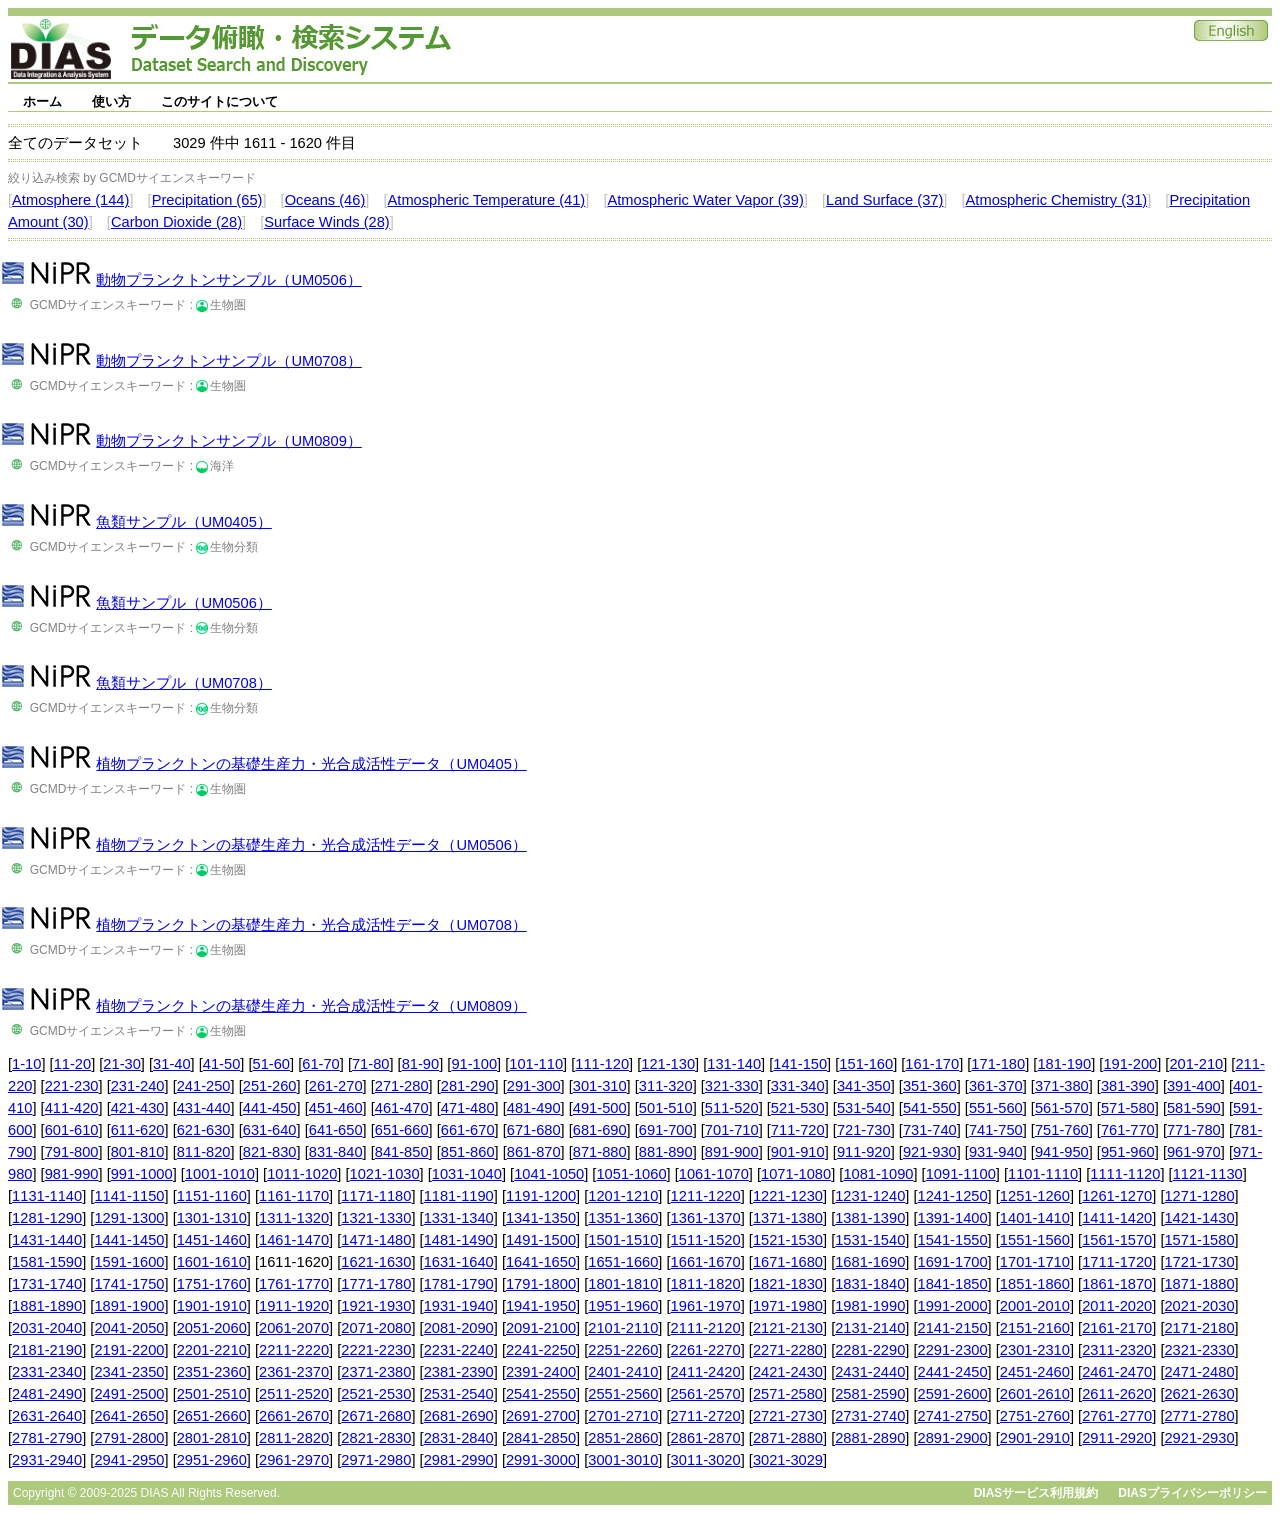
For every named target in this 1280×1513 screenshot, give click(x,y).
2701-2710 (623, 1416)
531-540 (864, 1108)
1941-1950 (541, 1306)
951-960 (1128, 1152)
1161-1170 (294, 1196)
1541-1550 (953, 1240)
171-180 (998, 1064)
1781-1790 (459, 1284)
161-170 (932, 1064)
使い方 (111, 101)
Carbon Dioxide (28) (176, 222)
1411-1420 (1117, 1218)
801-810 (138, 1152)
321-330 (732, 1086)
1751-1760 (212, 1284)
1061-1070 (714, 1174)
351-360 (930, 1086)
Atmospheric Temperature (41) (487, 200)
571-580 (1128, 1108)
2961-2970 (294, 1460)
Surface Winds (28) (326, 222)
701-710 (732, 1130)
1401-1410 (1035, 1218)
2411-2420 (706, 1372)
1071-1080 (796, 1174)
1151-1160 (212, 1196)
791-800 (72, 1152)
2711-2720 (706, 1416)
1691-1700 (953, 1262)
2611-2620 (1117, 1394)
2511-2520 (294, 1394)
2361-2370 (294, 1372)
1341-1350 (541, 1218)
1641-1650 (541, 1262)
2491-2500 (129, 1394)
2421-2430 (788, 1372)
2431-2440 (870, 1372)
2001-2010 (1035, 1306)
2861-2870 (706, 1438)
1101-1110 (1043, 1174)
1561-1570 (1117, 1240)
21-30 (122, 1064)
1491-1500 (541, 1240)
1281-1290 (47, 1218)
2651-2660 (212, 1416)
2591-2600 (953, 1394)
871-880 (600, 1152)
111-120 (602, 1064)
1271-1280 (1199, 1196)
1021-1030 (385, 1174)
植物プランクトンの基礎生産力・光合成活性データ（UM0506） (311, 845)
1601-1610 (212, 1262)
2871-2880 (788, 1438)
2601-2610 (1035, 1394)
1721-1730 (1199, 1262)
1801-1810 (623, 1284)
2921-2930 (1199, 1438)
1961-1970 (706, 1306)
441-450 (270, 1108)
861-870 (534, 1152)
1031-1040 (467, 1174)
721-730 (864, 1130)
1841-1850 (953, 1284)
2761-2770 (1117, 1416)
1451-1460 (212, 1240)
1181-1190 (459, 1196)
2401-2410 (623, 1372)
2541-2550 (541, 1394)
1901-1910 (212, 1306)
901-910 (798, 1152)
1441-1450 (129, 1240)
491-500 (600, 1108)
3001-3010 (623, 1460)
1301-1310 (212, 1218)
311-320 (666, 1086)
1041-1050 (549, 1174)
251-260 (270, 1086)
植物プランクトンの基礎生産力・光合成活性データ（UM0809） (311, 1006)
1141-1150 (129, 1196)
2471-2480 (1199, 1372)
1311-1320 (294, 1218)
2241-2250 (541, 1350)
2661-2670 (294, 1416)
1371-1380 (788, 1218)
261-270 (336, 1086)
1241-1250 (953, 1196)
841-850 (402, 1152)
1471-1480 (376, 1240)
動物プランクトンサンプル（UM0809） (228, 441)
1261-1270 (1117, 1196)
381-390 (1128, 1086)
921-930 (930, 1152)
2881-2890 (870, 1438)
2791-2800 (129, 1438)
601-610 (72, 1130)
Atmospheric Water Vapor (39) (705, 200)
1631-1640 (459, 1262)
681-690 (600, 1130)
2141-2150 (953, 1328)
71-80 (371, 1064)
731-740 (930, 1130)
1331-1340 (459, 1218)
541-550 (930, 1108)
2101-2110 (623, 1328)
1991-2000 (953, 1306)
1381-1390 (870, 1218)
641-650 (336, 1130)
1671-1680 (788, 1262)
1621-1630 (376, 1262)
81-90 (421, 1064)
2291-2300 (953, 1350)
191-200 (1130, 1064)
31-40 (172, 1064)
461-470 (402, 1108)
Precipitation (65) (207, 200)
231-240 (138, 1086)
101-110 (536, 1064)
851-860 (468, 1152)
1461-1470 (294, 1240)
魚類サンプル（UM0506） (183, 603)
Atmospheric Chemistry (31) (1057, 200)
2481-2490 (47, 1394)
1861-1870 (1117, 1284)
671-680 (534, 1130)
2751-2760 (1035, 1416)
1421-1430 (1199, 1218)
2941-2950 (129, 1460)
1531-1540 (870, 1240)
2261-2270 (706, 1350)
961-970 (1194, 1152)
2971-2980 (376, 1460)
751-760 (1062, 1130)
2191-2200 (129, 1350)
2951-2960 (212, 1460)
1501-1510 (623, 1240)
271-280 (402, 1086)
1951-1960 (623, 1306)
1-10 (26, 1064)
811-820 (204, 1152)
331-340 (798, 1086)
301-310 (600, 1086)
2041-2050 (129, 1328)
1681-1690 (870, 1262)
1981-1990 (870, 1306)
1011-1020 (302, 1174)
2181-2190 (47, 1350)
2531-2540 (459, 1394)
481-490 (534, 1108)
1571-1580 (1199, 1240)
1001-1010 (220, 1174)
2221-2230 (376, 1350)
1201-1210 (623, 1196)
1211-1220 (706, 1196)
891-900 (732, 1152)
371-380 (1062, 1086)
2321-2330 (1199, 1350)
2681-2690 (459, 1416)
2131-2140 (870, 1328)
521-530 (798, 1108)
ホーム (42, 101)
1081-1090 (878, 1174)
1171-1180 (376, 1196)
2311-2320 (1117, 1350)
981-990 (72, 1174)
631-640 (270, 1130)
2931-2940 (47, 1460)
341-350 (864, 1086)
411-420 (72, 1108)
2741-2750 (953, 1416)
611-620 (138, 1130)
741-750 (996, 1130)
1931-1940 (459, 1306)
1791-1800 (541, 1284)
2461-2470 (1117, 1372)
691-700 (666, 1130)
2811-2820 (294, 1438)
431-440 (204, 1108)
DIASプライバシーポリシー (1192, 1493)
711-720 (798, 1130)
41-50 (222, 1064)
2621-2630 (1199, 1394)
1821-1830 (788, 1284)
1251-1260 (1035, 1196)
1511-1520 (706, 1240)
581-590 (1194, 1108)
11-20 (73, 1064)
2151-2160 (1035, 1328)
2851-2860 (623, 1438)
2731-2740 (870, 1416)
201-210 (1196, 1064)
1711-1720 (1117, 1262)
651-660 (402, 1130)
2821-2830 (376, 1438)
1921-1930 (376, 1306)
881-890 (666, 1152)
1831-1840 (870, 1284)
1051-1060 (631, 1174)
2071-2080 (376, 1328)
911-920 (864, 1152)
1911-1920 (294, 1306)
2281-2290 (870, 1350)
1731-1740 (47, 1284)
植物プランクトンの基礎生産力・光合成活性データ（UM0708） (311, 925)
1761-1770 (294, 1284)
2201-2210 (212, 1350)
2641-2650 (129, 1416)
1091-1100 (961, 1174)
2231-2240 (459, 1350)
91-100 (474, 1064)
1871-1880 (1199, 1284)
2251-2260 (623, 1350)
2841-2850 (541, 1438)
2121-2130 (788, 1328)
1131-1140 (47, 1196)
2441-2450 (953, 1372)
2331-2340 (47, 1372)
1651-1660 (623, 1262)
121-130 (668, 1064)
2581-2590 (870, 1394)
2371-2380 (376, 1372)
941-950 (1062, 1152)
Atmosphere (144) (70, 200)
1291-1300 (129, 1218)
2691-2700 (541, 1416)
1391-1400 (953, 1218)
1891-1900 (129, 1306)
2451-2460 (1035, 1372)
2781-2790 (47, 1438)
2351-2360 (212, 1372)
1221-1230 (788, 1196)
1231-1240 (870, 1196)
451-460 (336, 1108)
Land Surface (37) (884, 200)
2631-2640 (47, 1416)
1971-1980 (788, 1306)
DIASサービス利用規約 (1036, 1493)
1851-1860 (1035, 1284)
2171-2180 (1199, 1328)
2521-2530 (376, 1394)
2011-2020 (1117, 1306)
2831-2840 (459, 1438)
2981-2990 (459, 1460)
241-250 (204, 1086)
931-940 (996, 1152)
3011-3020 (706, 1460)
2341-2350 (129, 1372)
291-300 (534, 1086)
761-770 (1128, 1130)
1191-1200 (541, 1196)
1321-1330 (376, 1218)
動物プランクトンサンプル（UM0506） (228, 280)
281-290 (468, 1086)
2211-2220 (294, 1350)
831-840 (336, 1152)
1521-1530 (788, 1240)
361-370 (996, 1086)
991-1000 (142, 1174)
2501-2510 (212, 1394)
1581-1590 (47, 1262)
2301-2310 (1035, 1350)
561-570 (1062, 1108)
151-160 (866, 1064)
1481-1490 (459, 1240)
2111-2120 (706, 1328)
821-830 (270, 1152)
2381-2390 (459, 1372)
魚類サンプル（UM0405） (183, 522)
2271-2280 (788, 1350)
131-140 (734, 1064)
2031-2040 (47, 1328)
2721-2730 (788, 1416)
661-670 (468, 1130)
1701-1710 (1035, 1262)
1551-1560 (1035, 1240)
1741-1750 (129, 1284)
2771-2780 (1199, 1416)
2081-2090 (459, 1328)
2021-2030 (1199, 1306)
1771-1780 (376, 1284)
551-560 (996, 1108)
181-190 (1064, 1064)
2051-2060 (212, 1328)
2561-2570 (706, 1394)
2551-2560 (623, 1394)
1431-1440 (47, 1240)
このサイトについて (219, 101)
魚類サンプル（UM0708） (183, 683)
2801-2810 (212, 1438)
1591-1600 (129, 1262)
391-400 (1194, 1086)
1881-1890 (47, 1306)
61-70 (321, 1064)
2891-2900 (953, 1438)
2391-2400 (541, 1372)
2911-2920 (1117, 1438)
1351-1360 (623, 1218)
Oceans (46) (325, 200)
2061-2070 (294, 1328)
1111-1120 (1125, 1174)
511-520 (732, 1108)
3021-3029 (788, 1460)
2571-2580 (788, 1394)
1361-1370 (706, 1218)
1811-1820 (706, 1284)
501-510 (666, 1108)
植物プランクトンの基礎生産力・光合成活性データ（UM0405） (311, 764)
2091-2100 (541, 1328)
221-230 (72, 1086)
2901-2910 (1035, 1438)
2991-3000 (541, 1460)
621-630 (204, 1130)
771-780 (1194, 1130)
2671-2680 (376, 1416)
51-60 (272, 1064)
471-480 (468, 1108)
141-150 (800, 1064)
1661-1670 (706, 1262)
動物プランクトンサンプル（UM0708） (228, 361)
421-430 (138, 1108)
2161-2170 (1117, 1328)
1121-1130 (1208, 1174)
